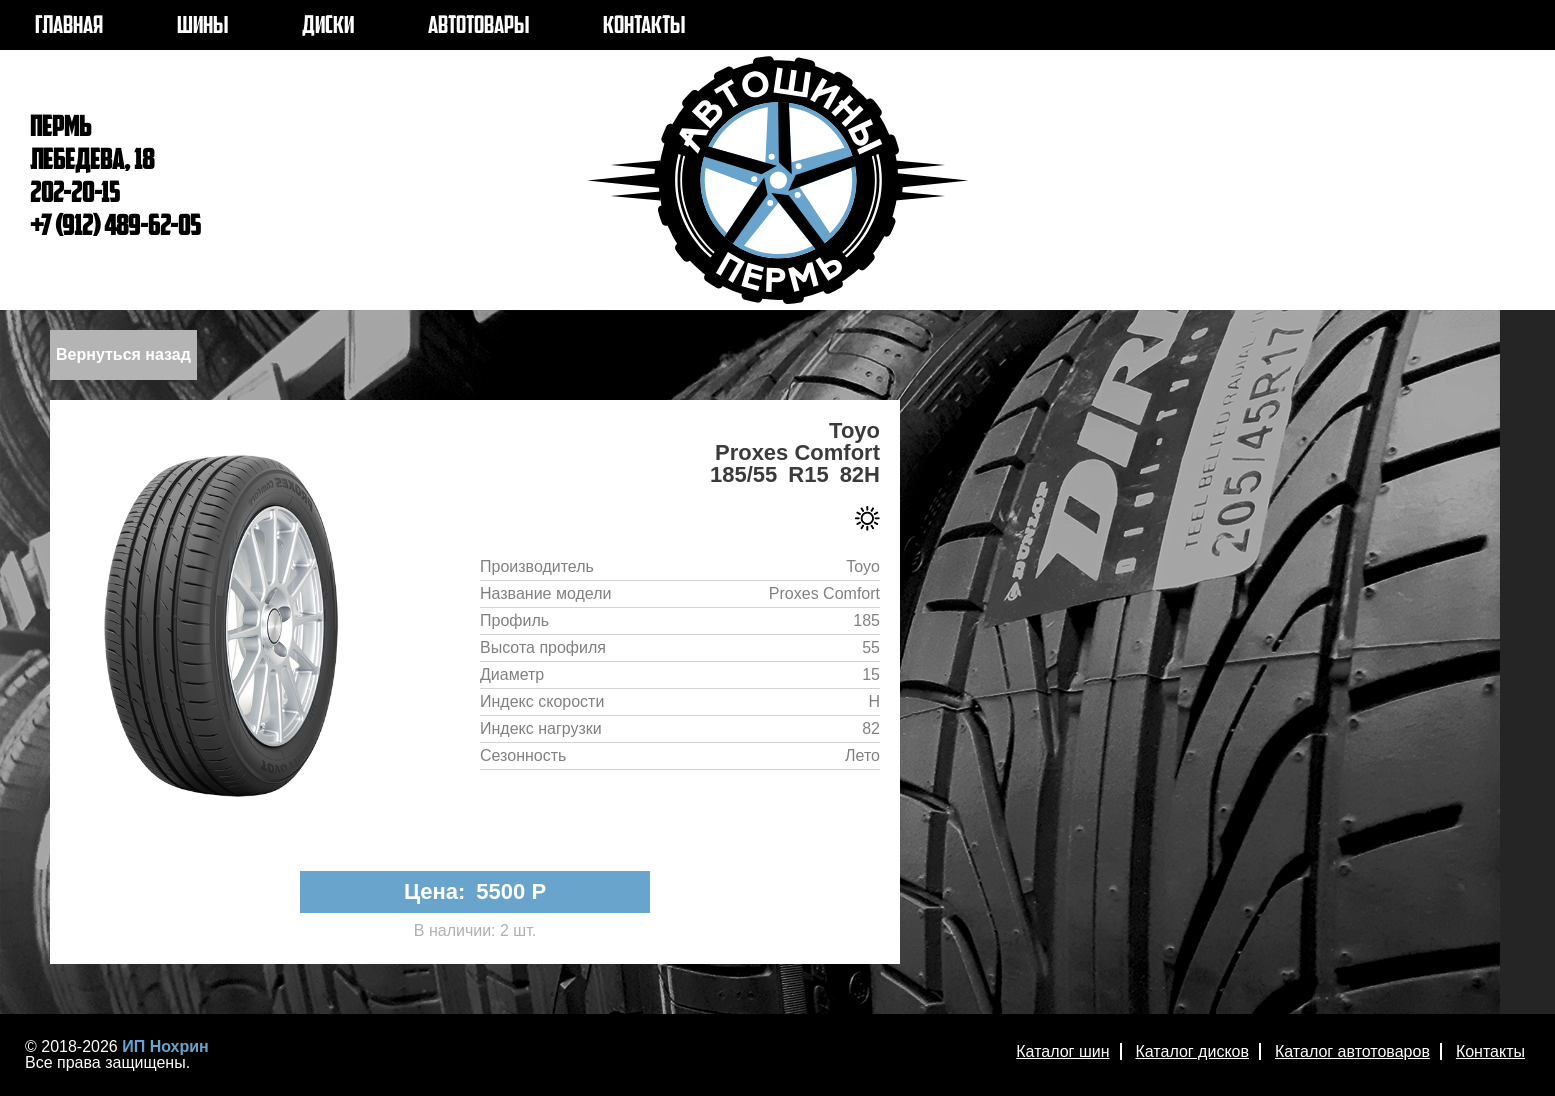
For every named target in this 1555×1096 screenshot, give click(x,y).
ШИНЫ (202, 27)
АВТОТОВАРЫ (478, 27)
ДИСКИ (328, 27)
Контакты (1490, 1051)
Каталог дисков (1192, 1051)
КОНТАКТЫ (644, 27)
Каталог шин (1062, 1051)
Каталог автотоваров (1352, 1051)
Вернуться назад (123, 354)
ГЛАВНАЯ (69, 27)
